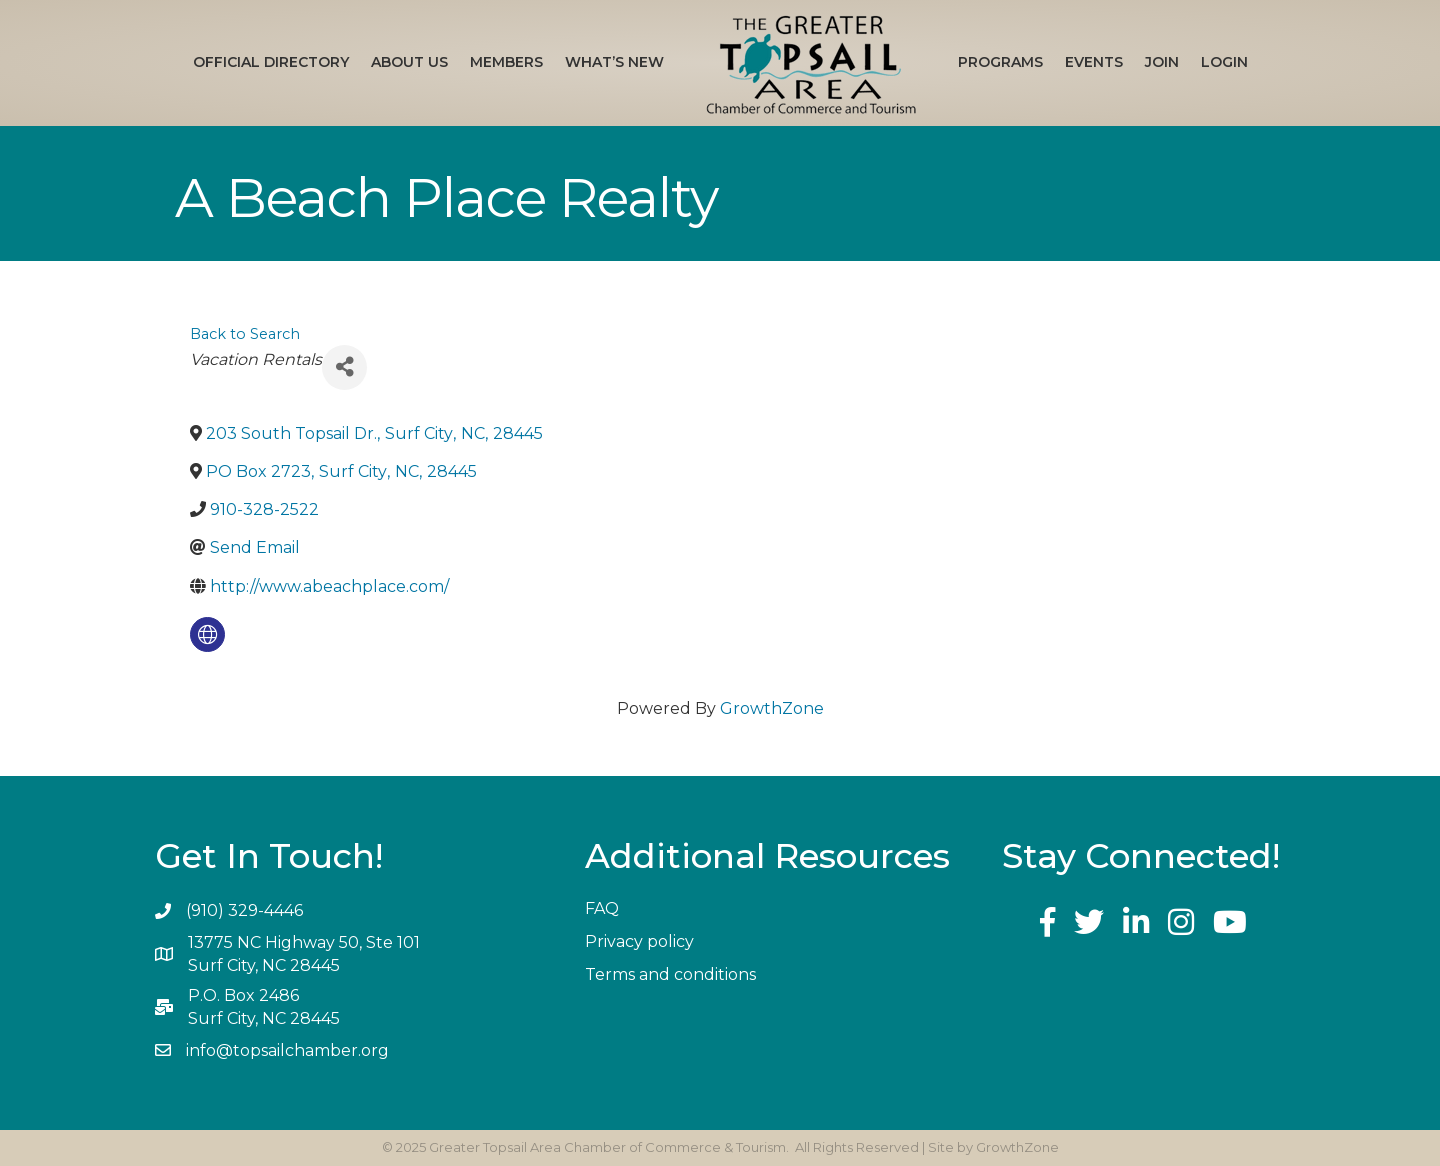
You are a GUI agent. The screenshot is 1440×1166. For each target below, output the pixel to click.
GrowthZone (772, 708)
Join (1162, 62)
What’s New (614, 62)
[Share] (344, 367)
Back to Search (245, 334)
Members (506, 62)
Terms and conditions (670, 974)
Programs (1000, 62)
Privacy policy (639, 941)
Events (1094, 62)
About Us (409, 62)
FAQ (602, 908)
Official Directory (271, 62)
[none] (207, 634)
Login (1224, 62)
